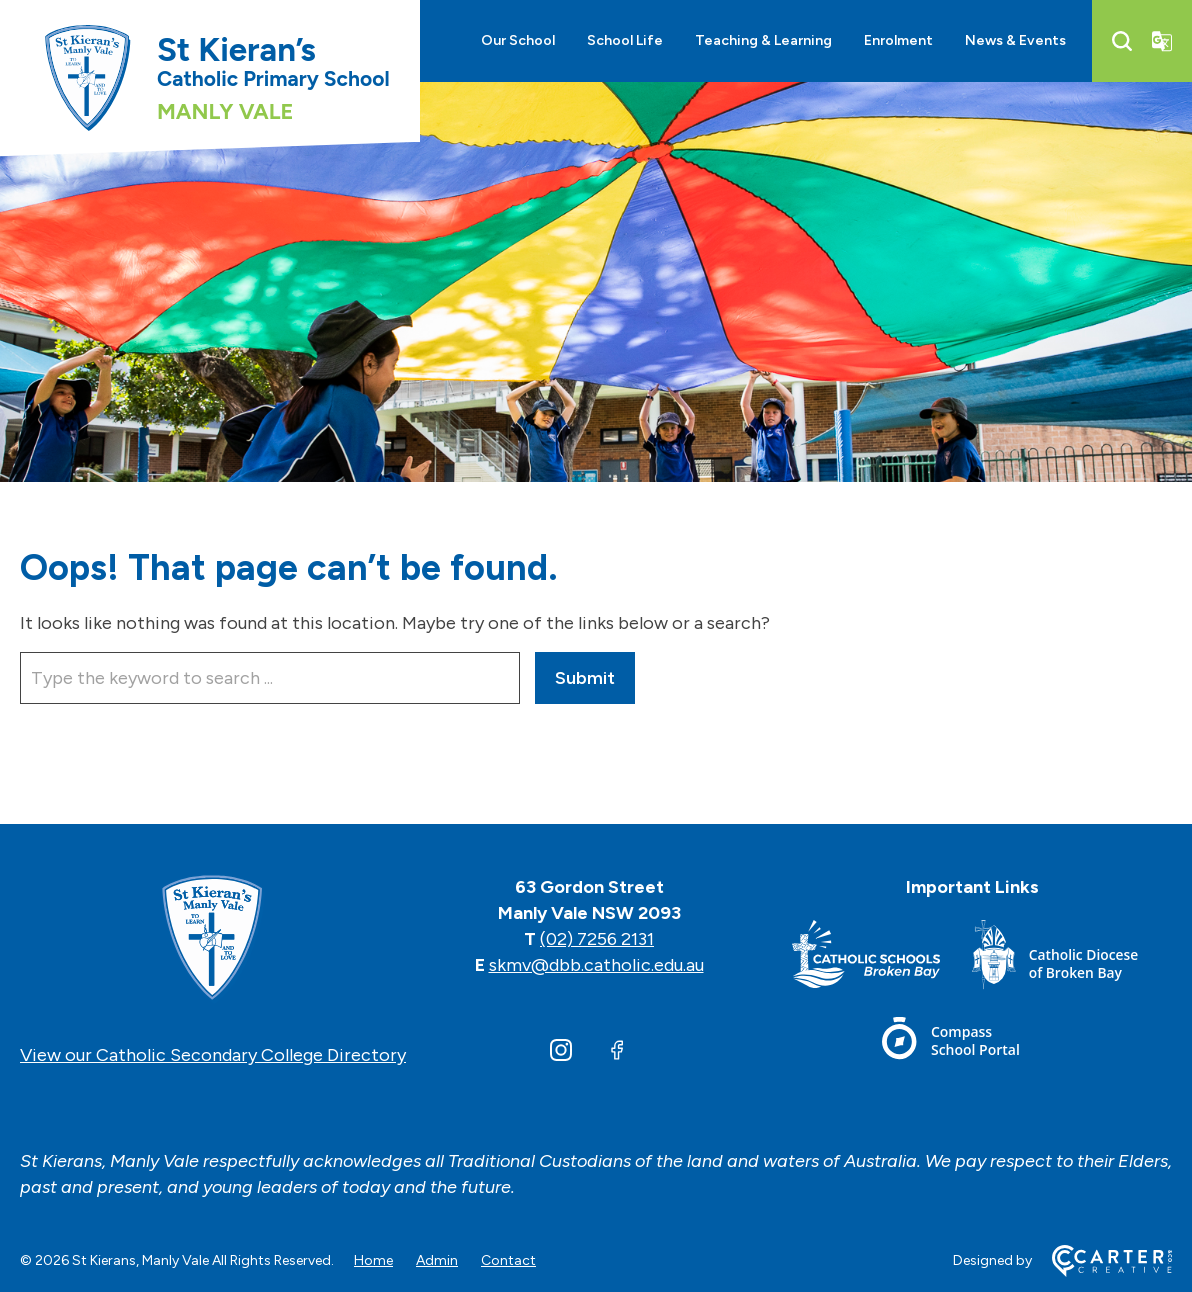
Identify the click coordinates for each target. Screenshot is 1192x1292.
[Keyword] (270, 678)
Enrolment (898, 40)
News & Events (1015, 40)
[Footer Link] (882, 958)
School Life (625, 40)
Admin (437, 1260)
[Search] (1122, 41)
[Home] (213, 939)
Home (373, 1260)
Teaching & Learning (763, 40)
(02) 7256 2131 (597, 939)
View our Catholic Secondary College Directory (213, 1055)
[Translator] (1162, 41)
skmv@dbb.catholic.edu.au (596, 965)
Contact (508, 1260)
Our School (518, 40)
